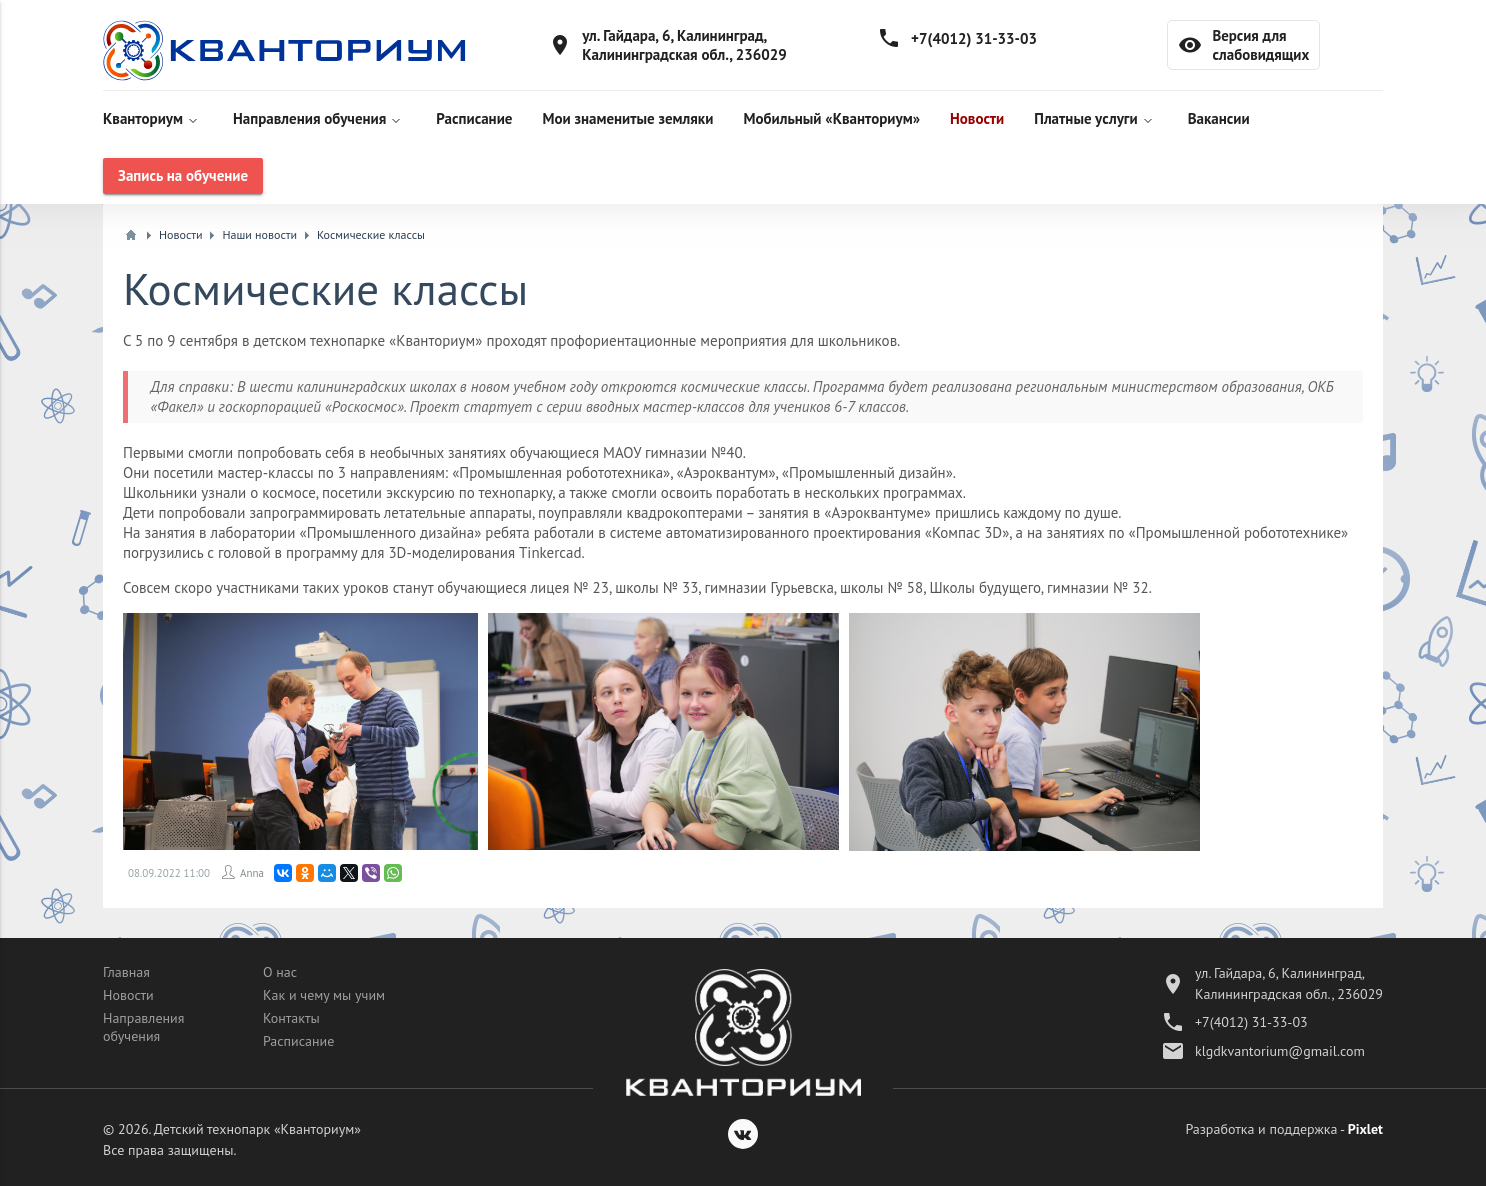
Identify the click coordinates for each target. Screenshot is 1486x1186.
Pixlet (1365, 1129)
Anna (252, 873)
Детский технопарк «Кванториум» (257, 1129)
